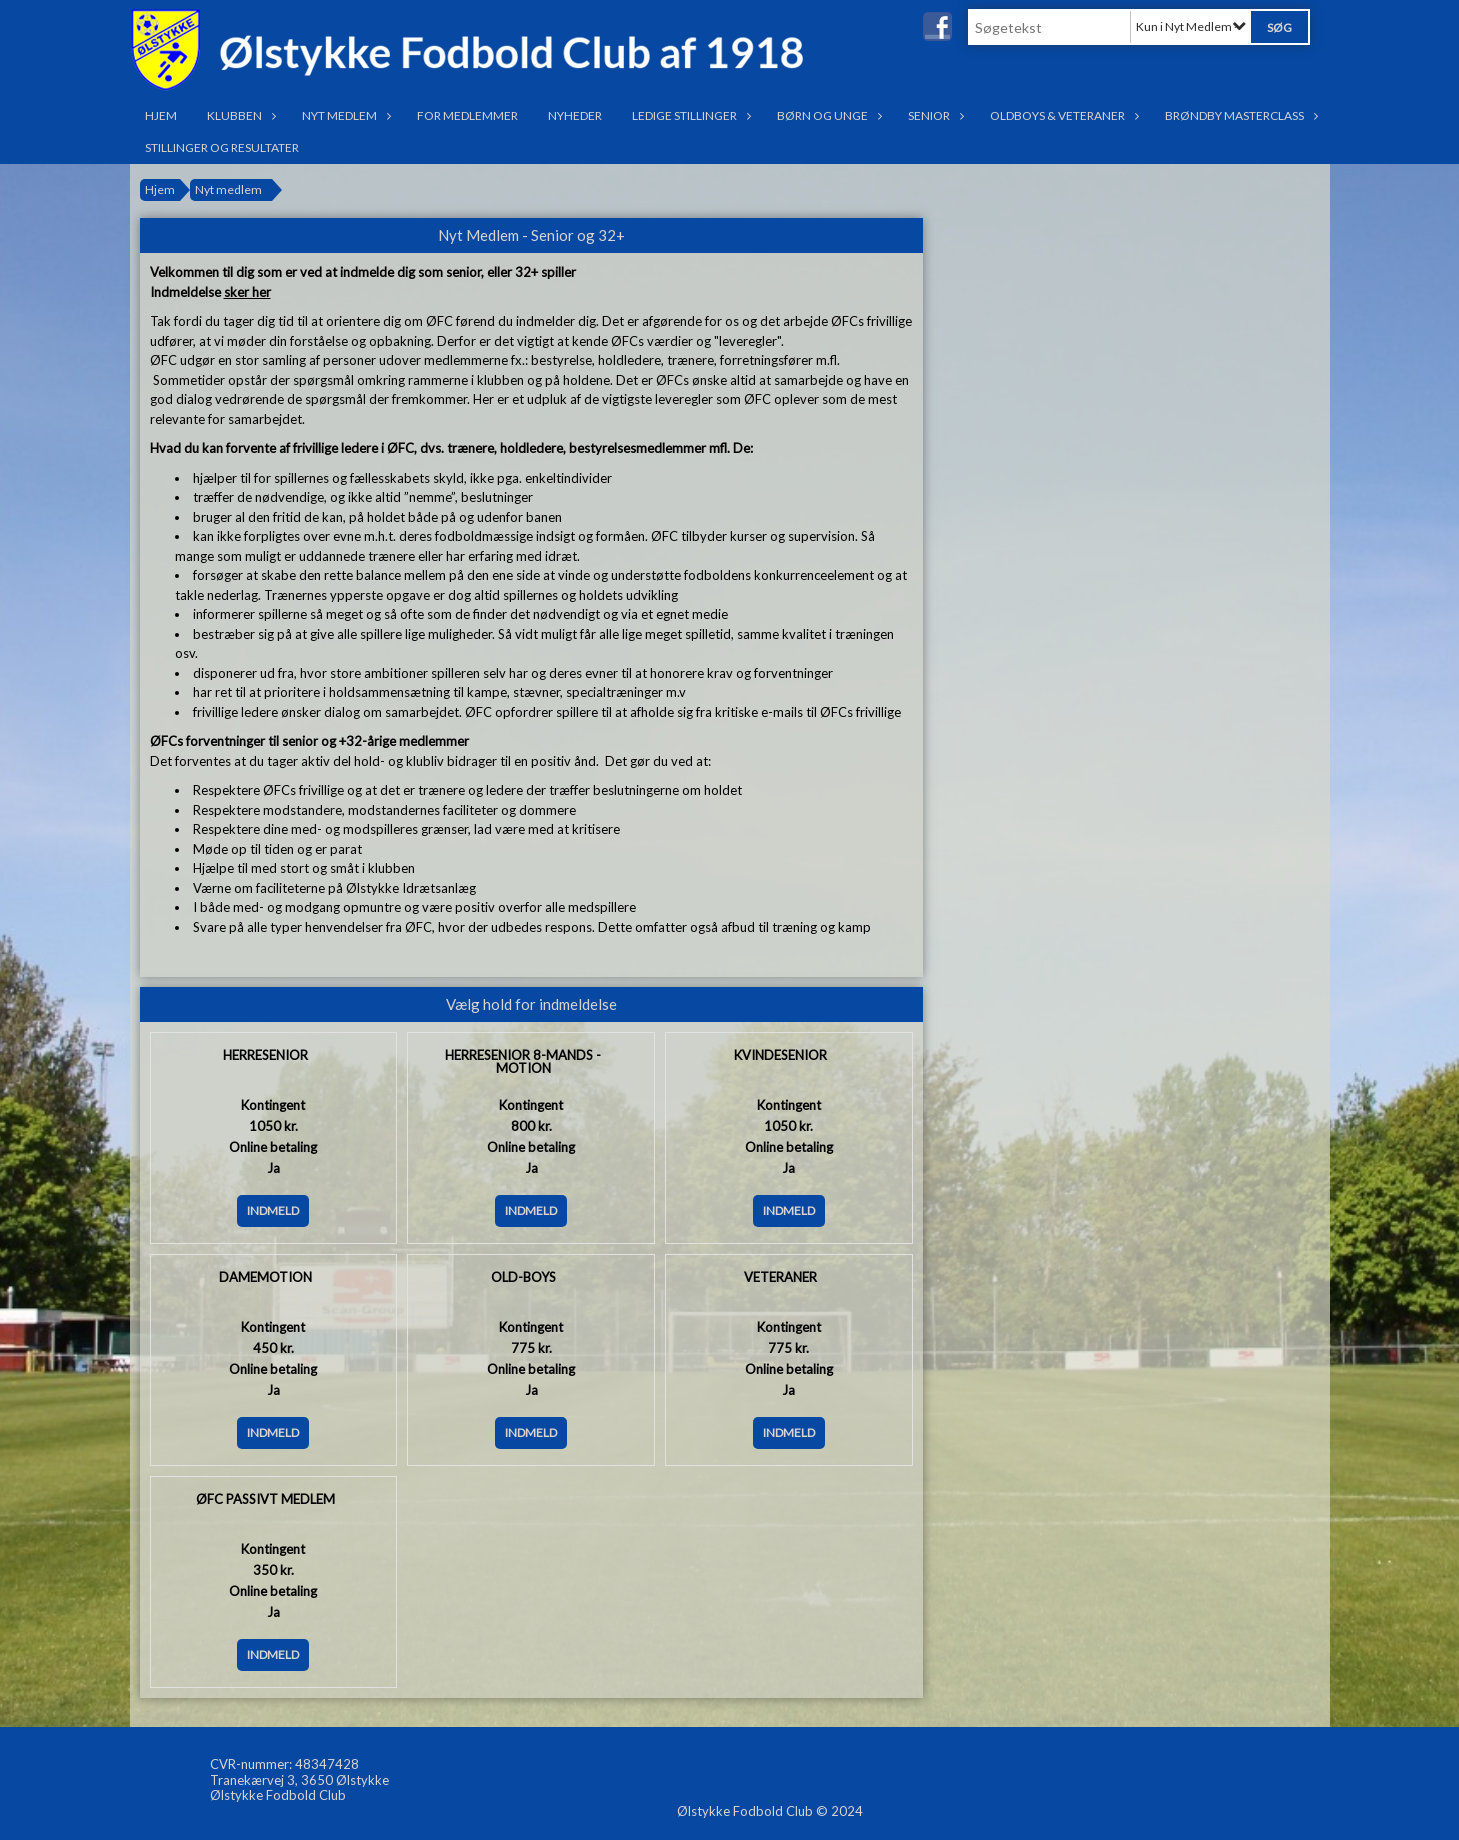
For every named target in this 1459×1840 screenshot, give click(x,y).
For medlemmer (467, 115)
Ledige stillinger (689, 115)
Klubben (239, 115)
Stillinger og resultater (222, 147)
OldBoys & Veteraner (1062, 115)
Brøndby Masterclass (1239, 115)
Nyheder (575, 115)
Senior (934, 115)
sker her (247, 292)
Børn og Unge (827, 115)
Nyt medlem (344, 115)
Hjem (161, 115)
